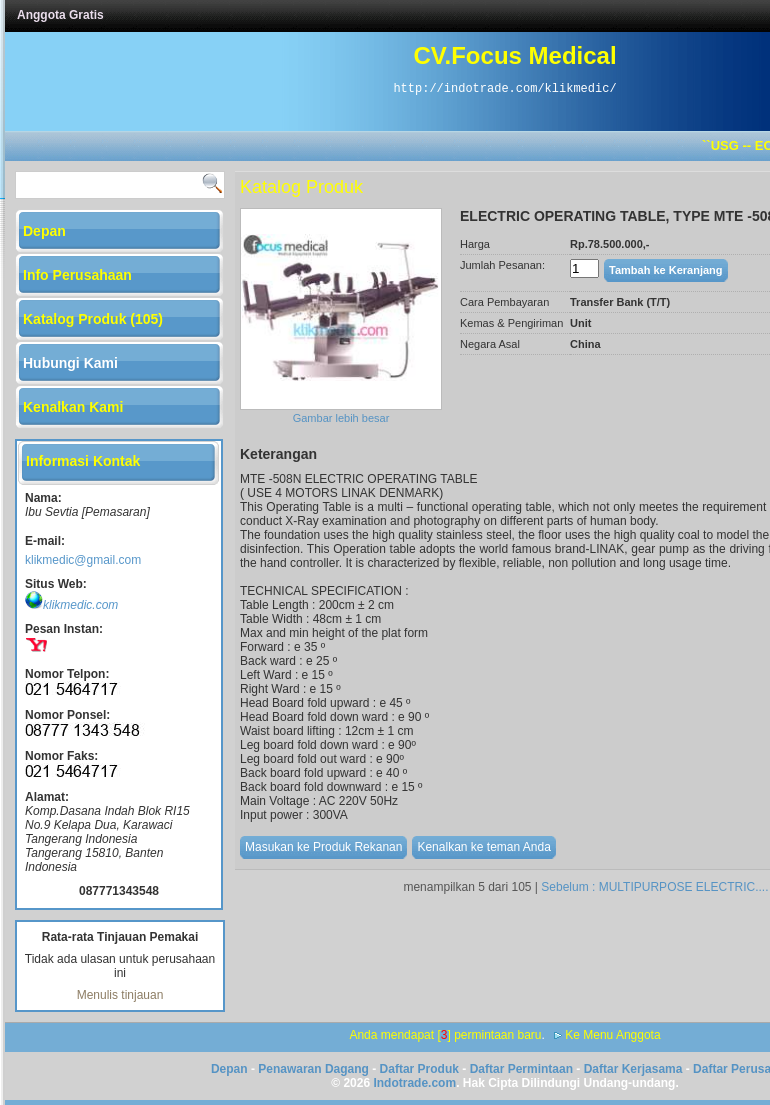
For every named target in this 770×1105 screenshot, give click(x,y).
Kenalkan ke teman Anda (483, 847)
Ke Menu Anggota (612, 1035)
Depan (229, 1069)
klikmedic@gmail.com (83, 560)
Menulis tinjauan (120, 995)
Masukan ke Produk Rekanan (323, 847)
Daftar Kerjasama (633, 1069)
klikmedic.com (71, 605)
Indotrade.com (414, 1083)
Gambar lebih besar (341, 418)
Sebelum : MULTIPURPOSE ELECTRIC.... (654, 887)
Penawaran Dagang (313, 1069)
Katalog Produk (301, 187)
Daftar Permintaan (521, 1069)
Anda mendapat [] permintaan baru (445, 1035)
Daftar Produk (419, 1069)
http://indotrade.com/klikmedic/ (504, 89)
